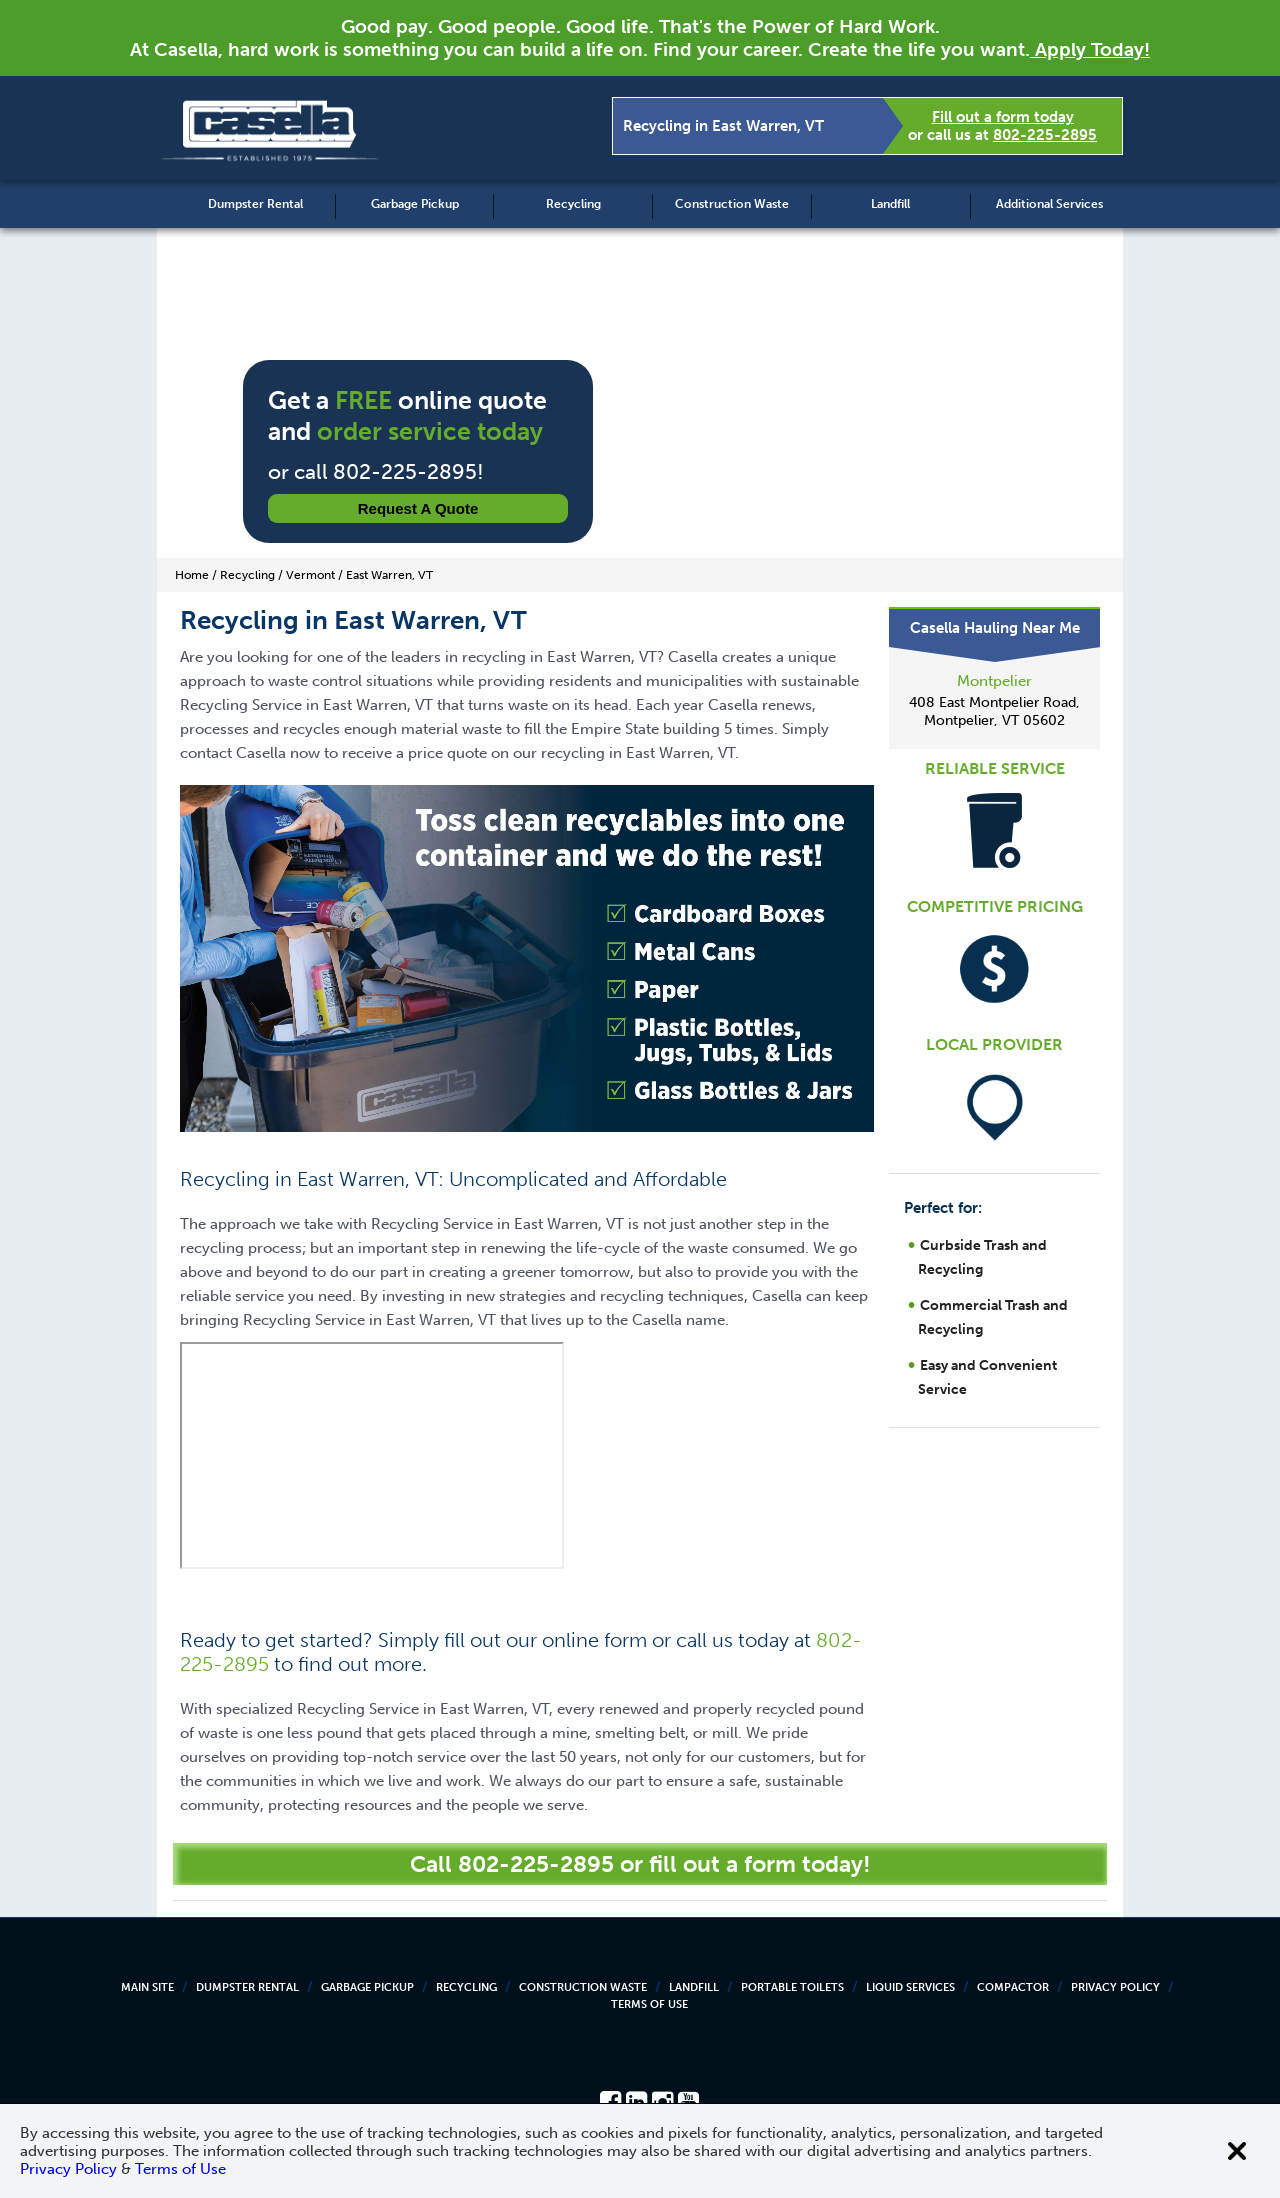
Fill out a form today (1003, 117)
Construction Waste (732, 204)
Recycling (573, 204)
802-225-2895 (1045, 135)
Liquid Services (910, 1987)
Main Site (147, 1987)
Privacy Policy (1115, 1987)
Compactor (1013, 1987)
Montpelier (994, 681)
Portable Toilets (792, 1987)
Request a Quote (418, 508)
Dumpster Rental (255, 204)
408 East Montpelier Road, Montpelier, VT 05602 (994, 711)
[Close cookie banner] (1237, 2151)
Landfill (890, 204)
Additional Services (1049, 204)
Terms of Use (649, 2004)
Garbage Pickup (415, 204)
